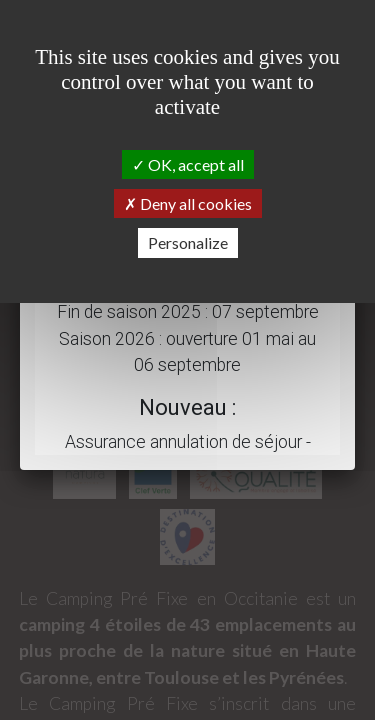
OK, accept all (188, 164)
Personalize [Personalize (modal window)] (188, 242)
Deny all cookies (188, 203)
